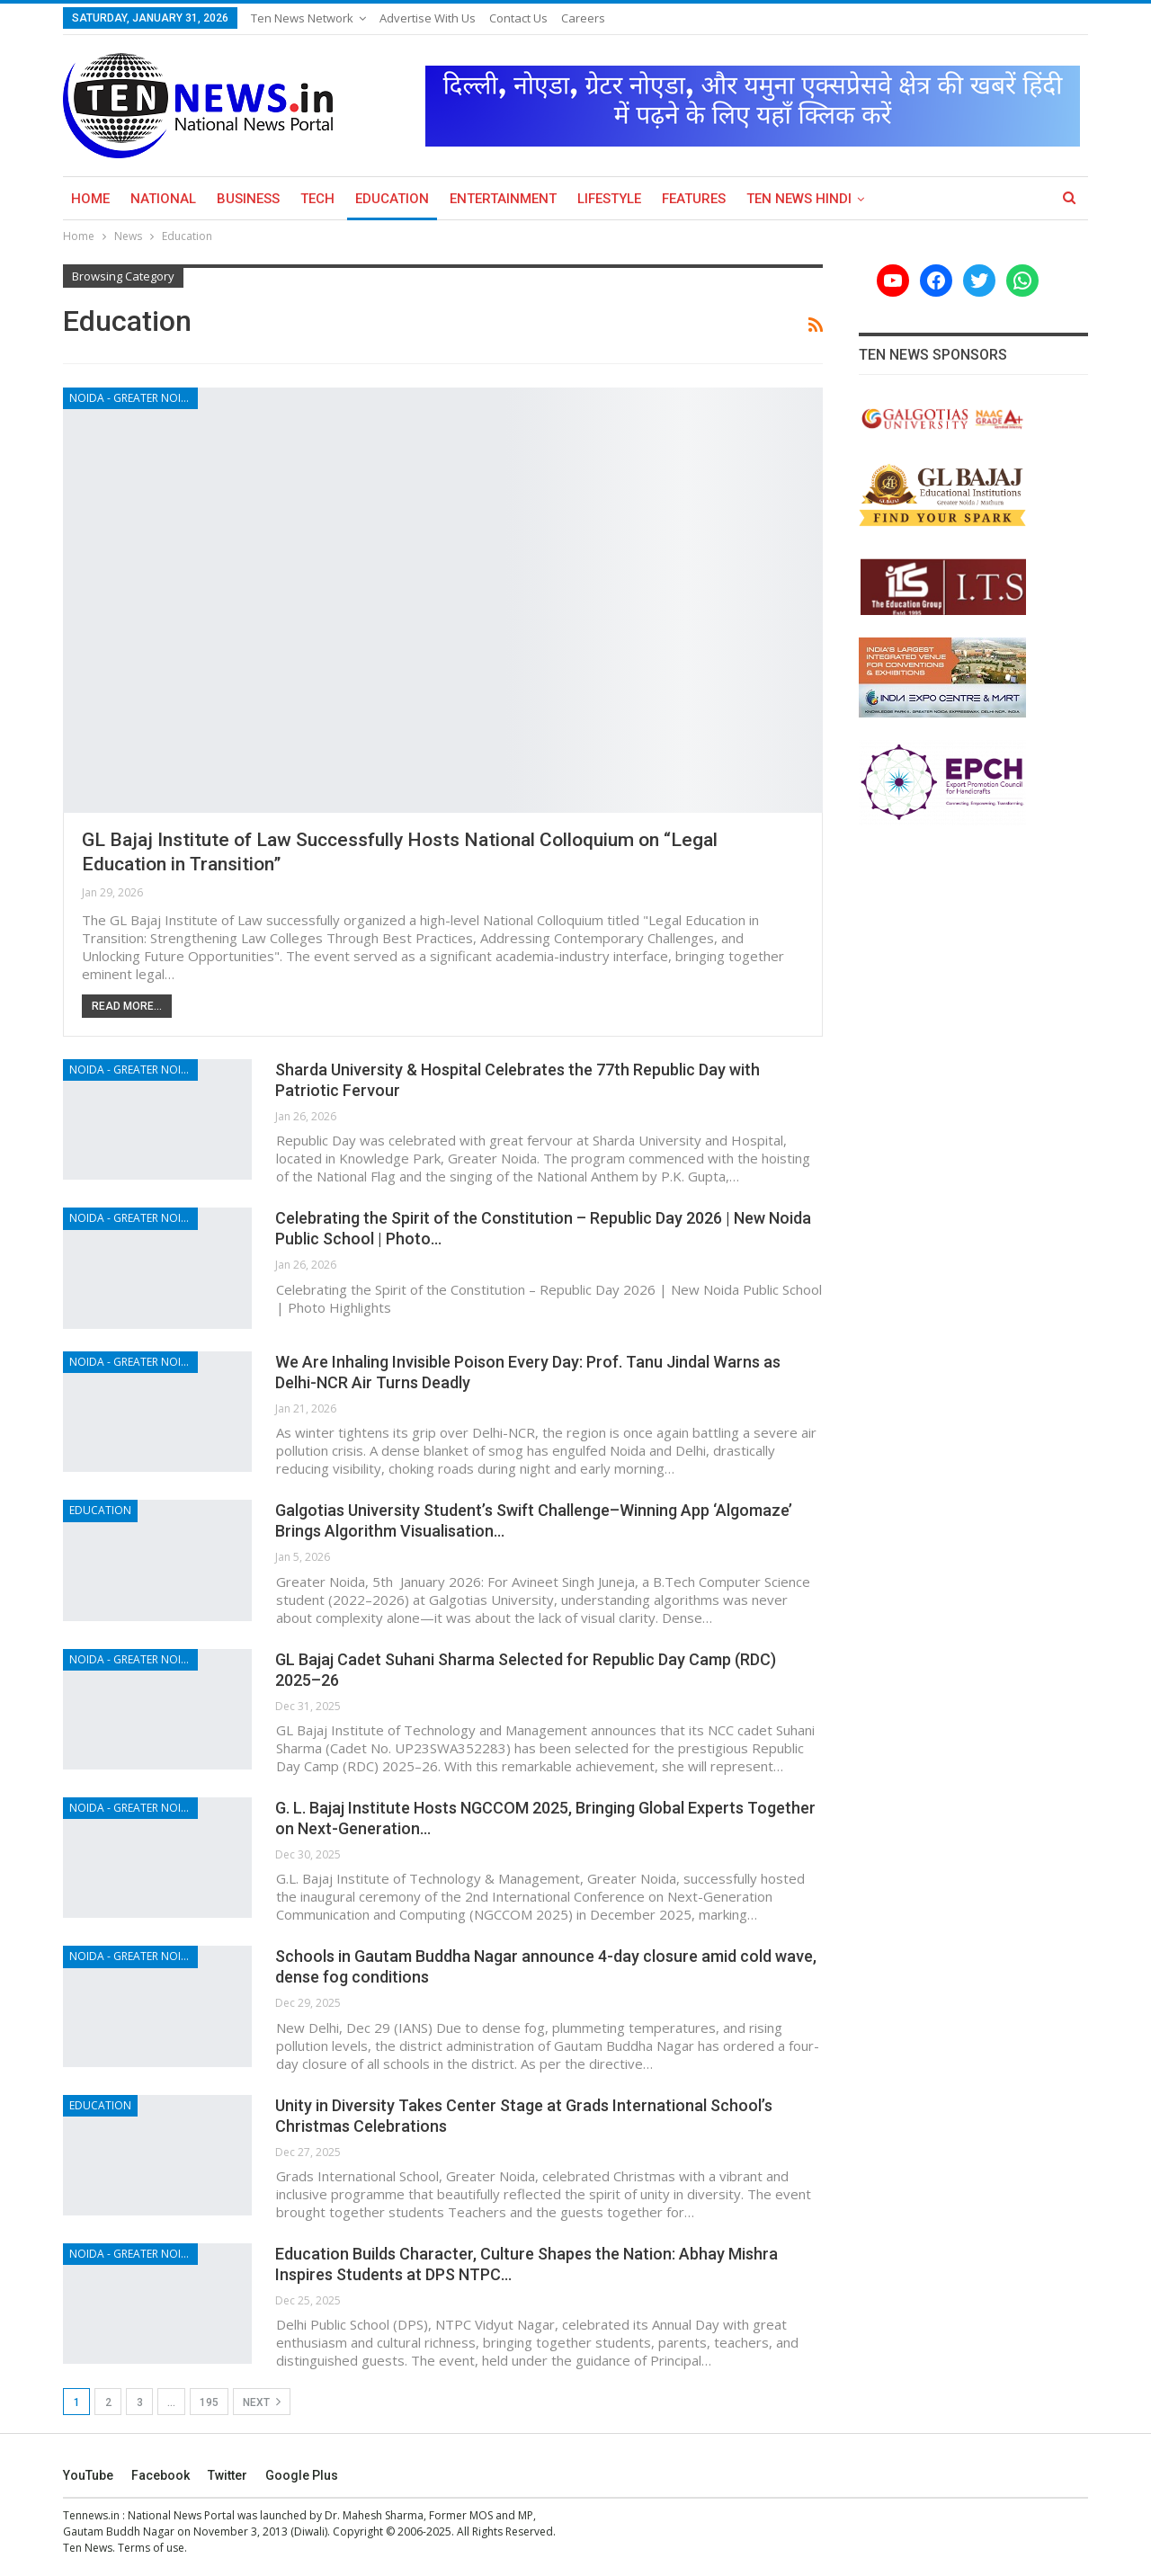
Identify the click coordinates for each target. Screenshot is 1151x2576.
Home (90, 199)
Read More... (127, 1006)
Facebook (160, 2475)
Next (262, 2401)
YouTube (88, 2475)
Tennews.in (91, 2515)
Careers (583, 18)
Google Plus (301, 2475)
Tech (317, 199)
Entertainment (503, 199)
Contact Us (518, 18)
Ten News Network (302, 18)
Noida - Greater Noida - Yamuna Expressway (133, 398)
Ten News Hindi (799, 199)
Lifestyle (609, 199)
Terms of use (151, 2547)
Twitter (227, 2475)
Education (392, 199)
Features (694, 199)
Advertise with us (427, 18)
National (163, 199)
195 (209, 2402)
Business (248, 199)
